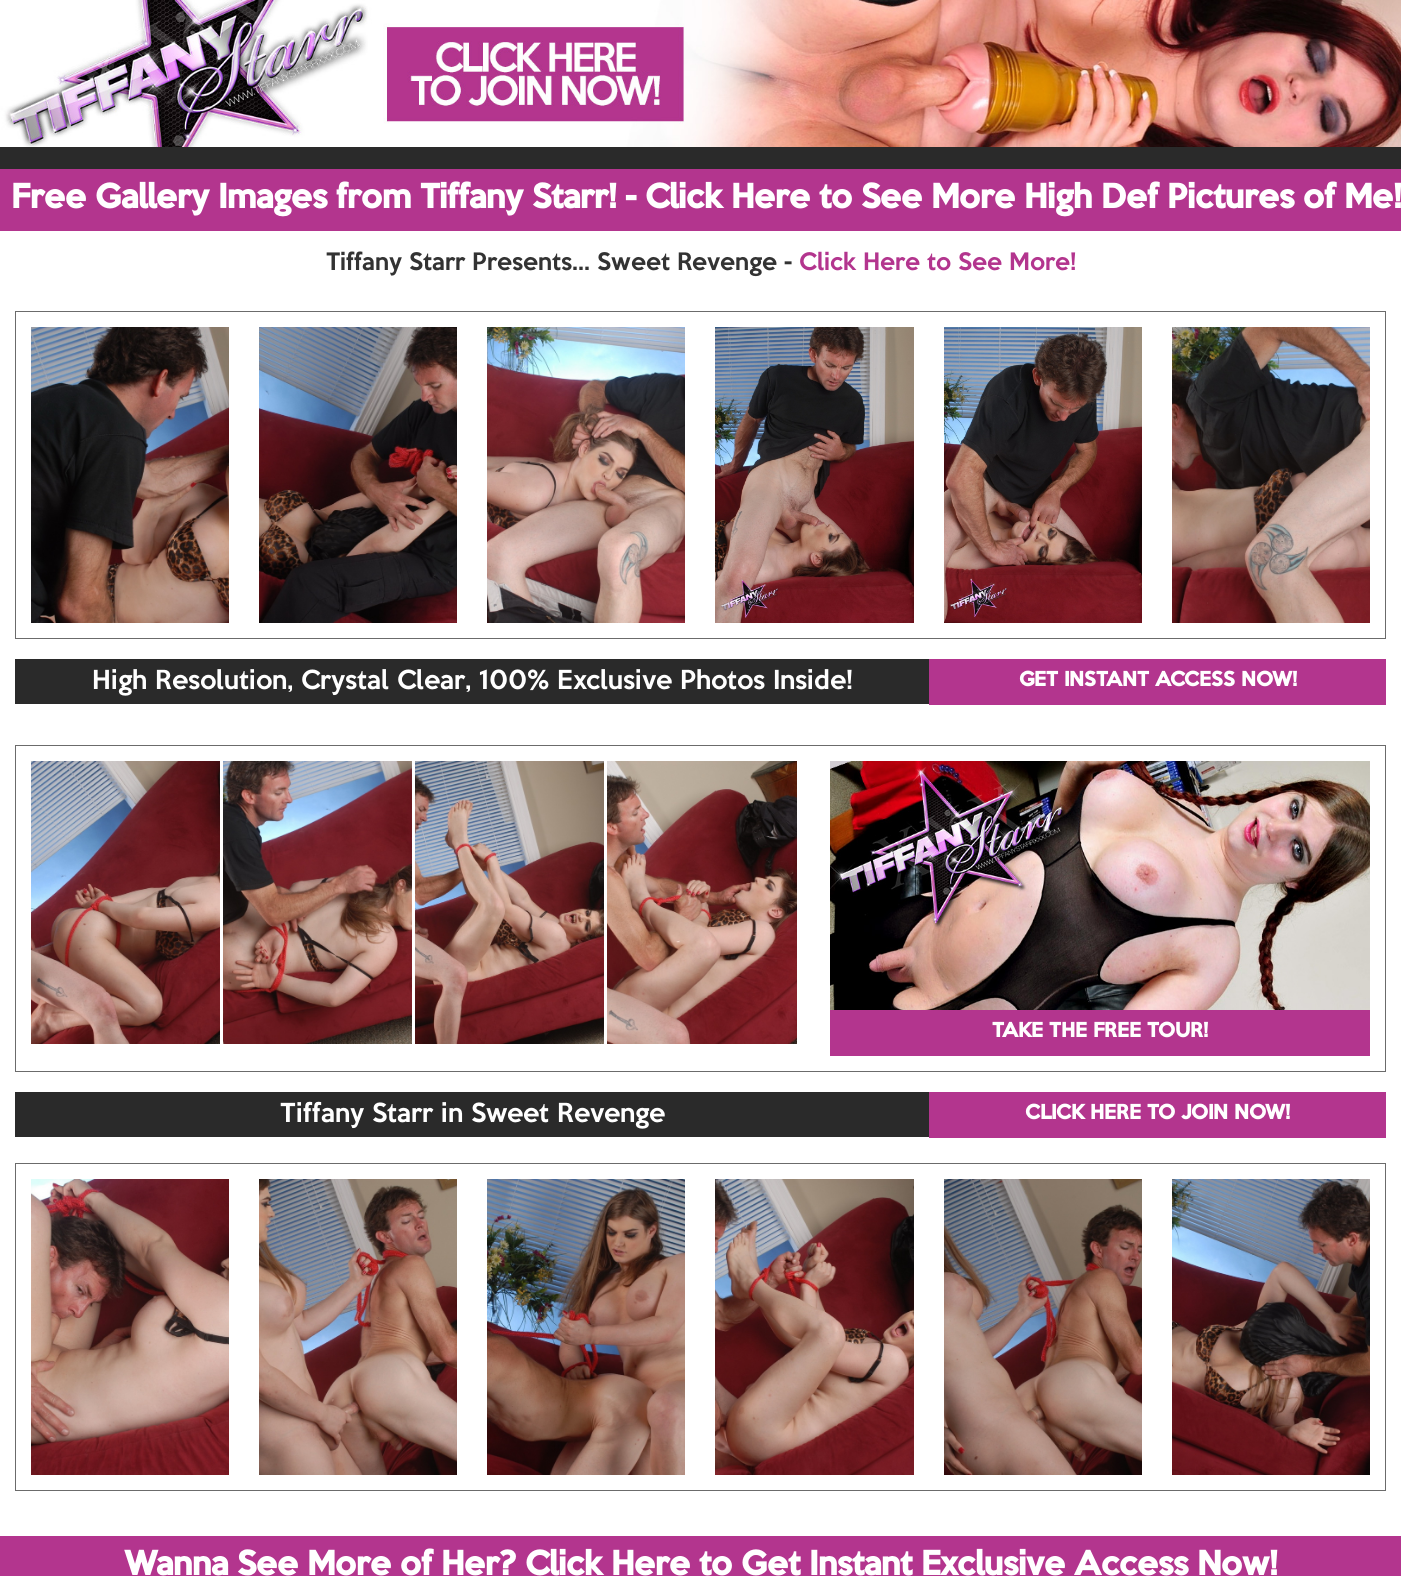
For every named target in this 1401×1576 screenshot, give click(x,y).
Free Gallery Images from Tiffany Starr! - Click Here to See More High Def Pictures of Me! (706, 199)
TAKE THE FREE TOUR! (1100, 1032)
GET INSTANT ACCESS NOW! (1158, 681)
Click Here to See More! (937, 263)
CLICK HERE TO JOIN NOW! (1157, 1114)
